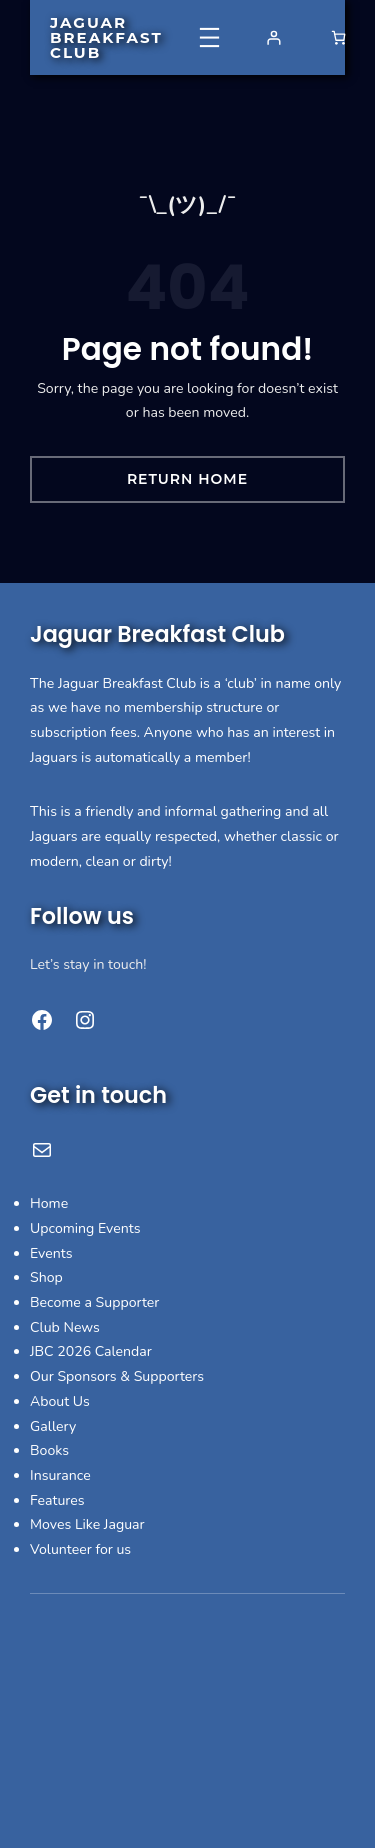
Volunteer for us (80, 1549)
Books (49, 1450)
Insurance (60, 1475)
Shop (46, 1277)
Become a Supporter (94, 1302)
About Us (60, 1401)
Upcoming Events (85, 1228)
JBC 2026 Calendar (91, 1351)
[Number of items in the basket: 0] (338, 37)
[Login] (273, 37)
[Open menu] (209, 37)
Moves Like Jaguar (87, 1524)
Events (51, 1253)
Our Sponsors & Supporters (117, 1376)
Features (57, 1500)
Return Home (187, 479)
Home (49, 1203)
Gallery (53, 1426)
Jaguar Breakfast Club (106, 37)
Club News (65, 1327)
